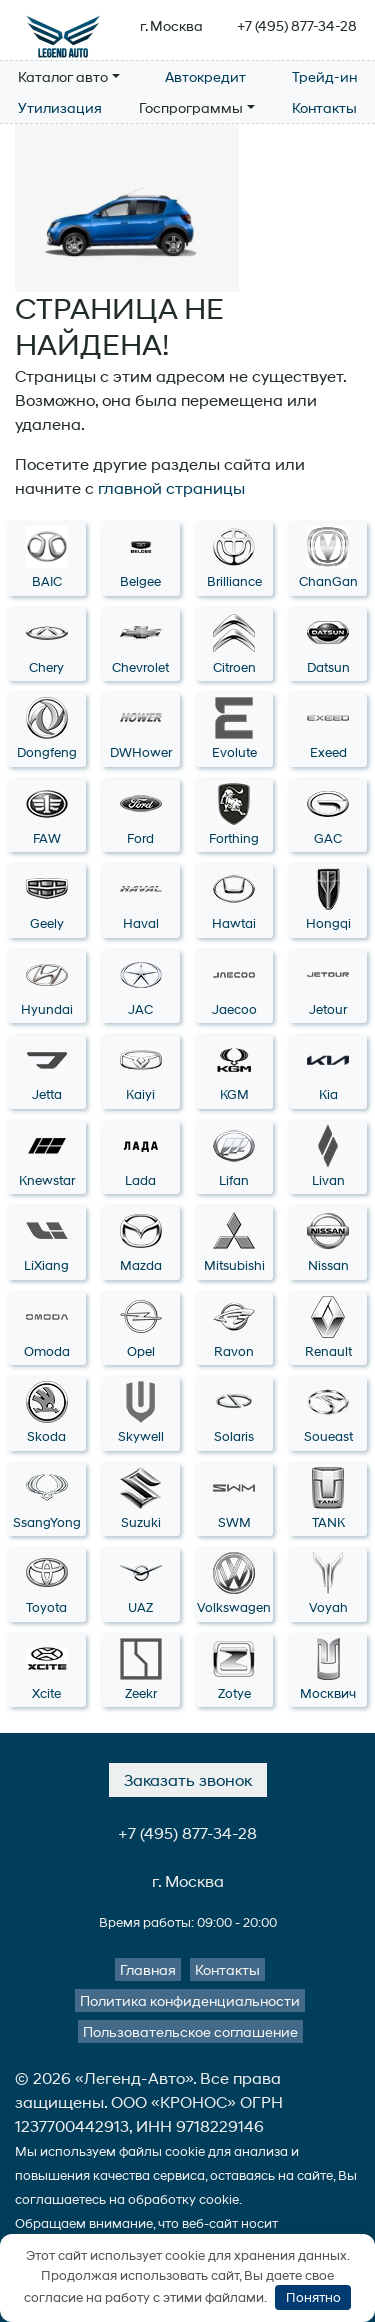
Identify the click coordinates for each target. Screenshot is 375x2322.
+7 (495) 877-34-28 (297, 25)
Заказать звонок (188, 1779)
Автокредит (205, 76)
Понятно (313, 2297)
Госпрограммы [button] (191, 107)
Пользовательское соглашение (190, 2031)
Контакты (324, 107)
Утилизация (60, 107)
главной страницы (171, 487)
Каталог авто (63, 76)
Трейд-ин (324, 76)
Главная (148, 1969)
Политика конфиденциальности (190, 2000)
